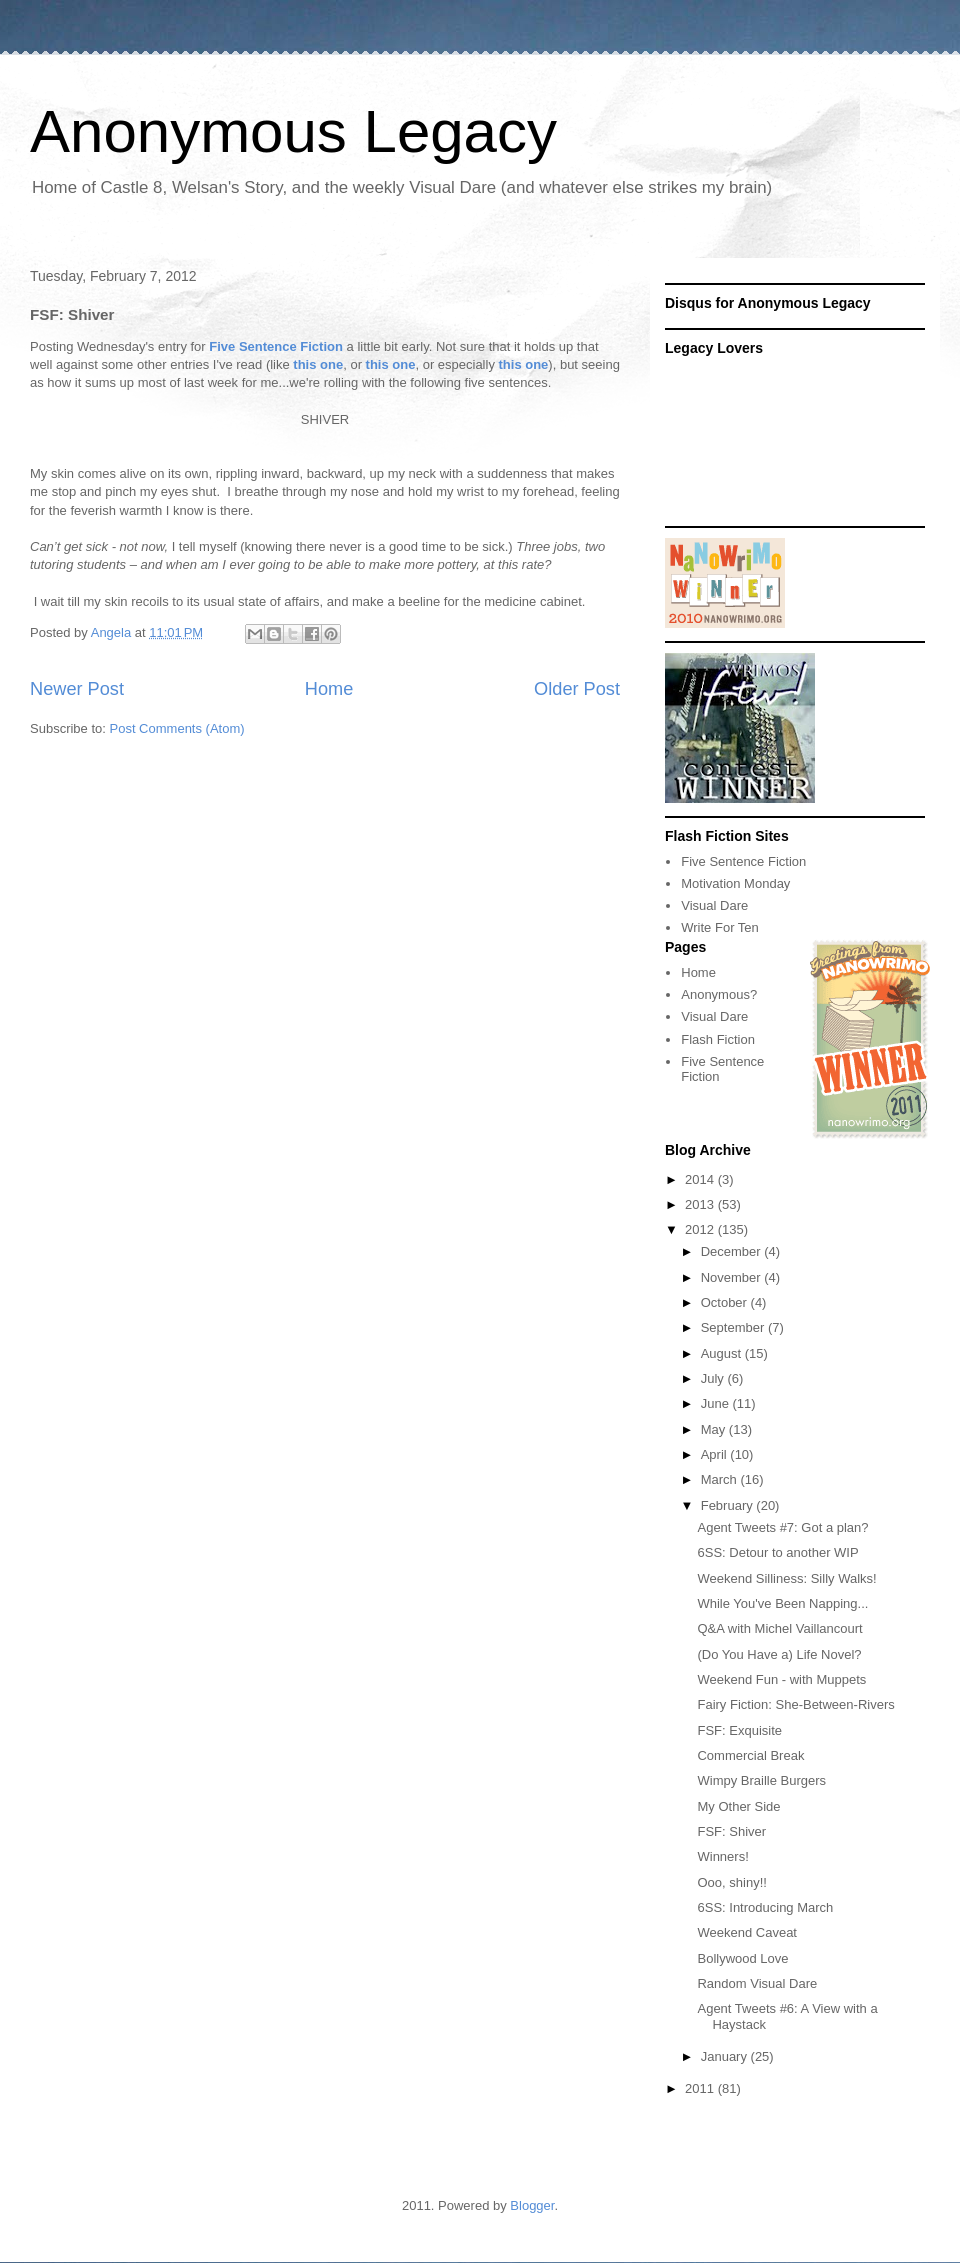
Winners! (722, 1856)
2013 (701, 1204)
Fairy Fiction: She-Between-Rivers (795, 1704)
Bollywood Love (742, 1958)
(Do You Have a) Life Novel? (779, 1654)
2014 (701, 1179)
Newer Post (77, 689)
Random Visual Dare (757, 1983)
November (733, 1277)
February (729, 1505)
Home (329, 689)
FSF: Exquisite (739, 1730)
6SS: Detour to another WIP (777, 1552)
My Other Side (738, 1806)
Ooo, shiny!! (731, 1882)
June (717, 1403)
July (714, 1378)
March (721, 1479)
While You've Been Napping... (782, 1603)
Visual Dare (714, 905)
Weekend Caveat (747, 1932)
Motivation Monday (735, 883)
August (723, 1353)
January (726, 2056)
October (726, 1302)
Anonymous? (719, 994)
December (733, 1251)
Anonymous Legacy (293, 131)
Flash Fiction (718, 1039)
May (715, 1429)
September (734, 1327)
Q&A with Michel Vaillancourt (779, 1628)
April (716, 1454)
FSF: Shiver (731, 1831)
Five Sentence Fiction (276, 346)
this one (318, 364)
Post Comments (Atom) (177, 728)
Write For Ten (720, 927)
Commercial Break (750, 1755)
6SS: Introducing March (765, 1907)
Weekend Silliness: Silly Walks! (786, 1578)
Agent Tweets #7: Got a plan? (782, 1527)
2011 (701, 2088)
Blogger (532, 2205)
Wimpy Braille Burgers (761, 1780)
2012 (701, 1229)
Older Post (577, 689)
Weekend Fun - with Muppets (781, 1679)
